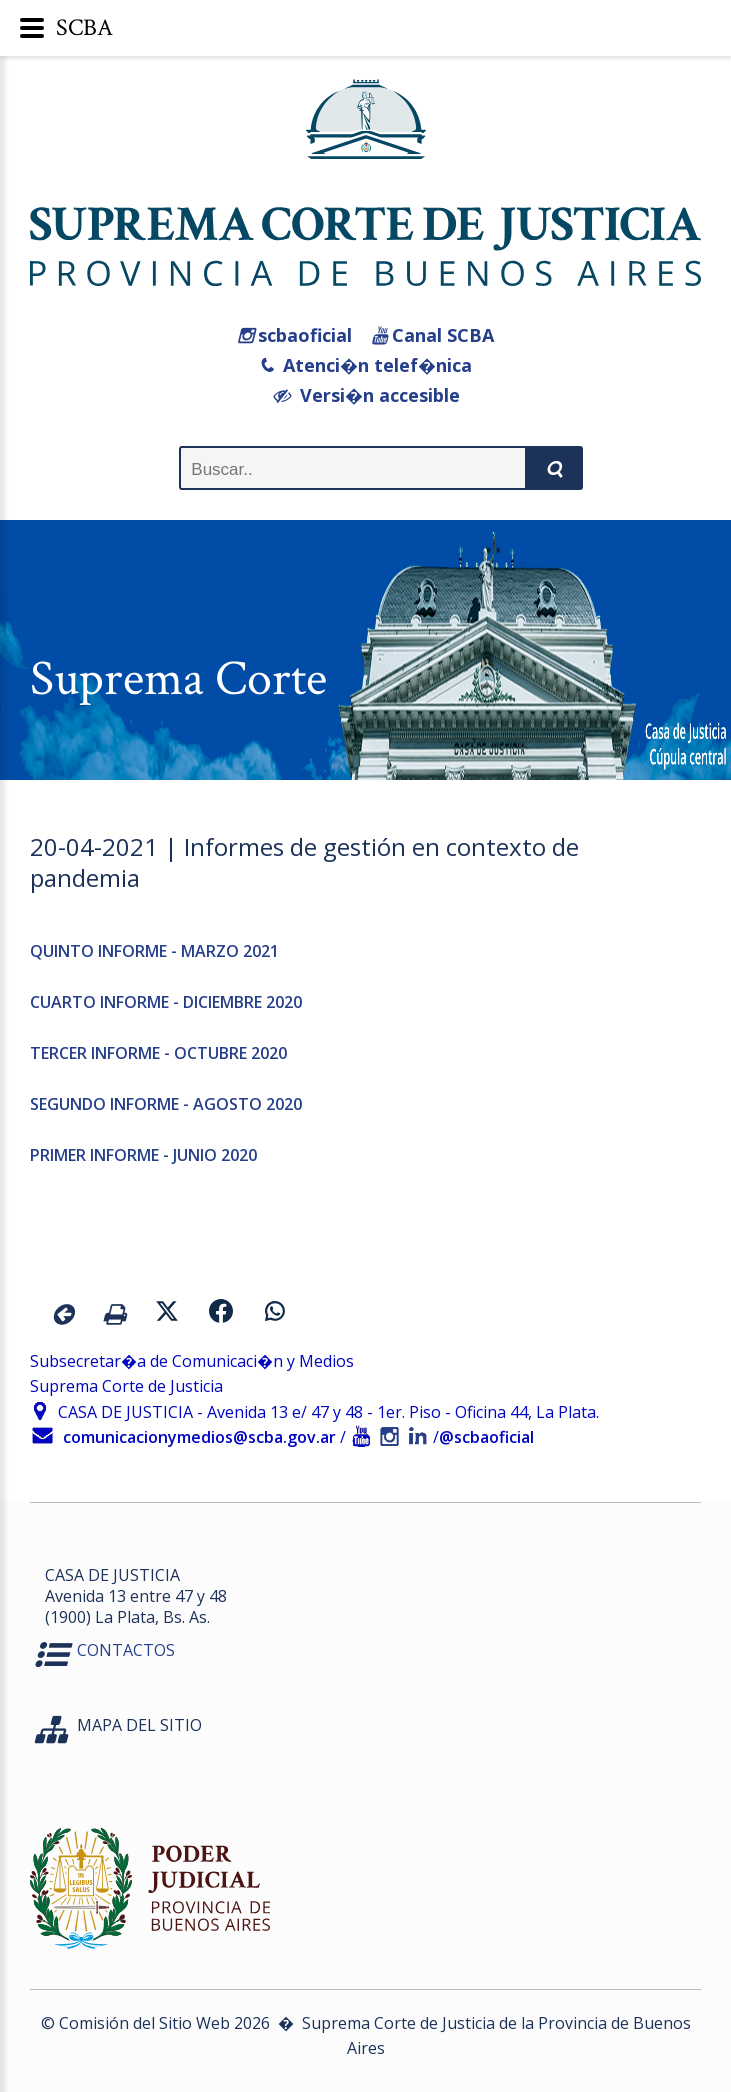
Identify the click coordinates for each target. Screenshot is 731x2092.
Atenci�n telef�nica (365, 365)
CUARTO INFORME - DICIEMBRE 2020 (166, 1002)
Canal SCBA (433, 335)
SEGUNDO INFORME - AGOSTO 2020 (166, 1104)
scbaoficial (295, 335)
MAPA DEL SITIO (139, 1725)
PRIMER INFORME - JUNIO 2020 (143, 1155)
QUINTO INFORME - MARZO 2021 (154, 951)
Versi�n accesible (366, 395)
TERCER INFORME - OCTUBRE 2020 (158, 1053)
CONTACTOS (126, 1650)
